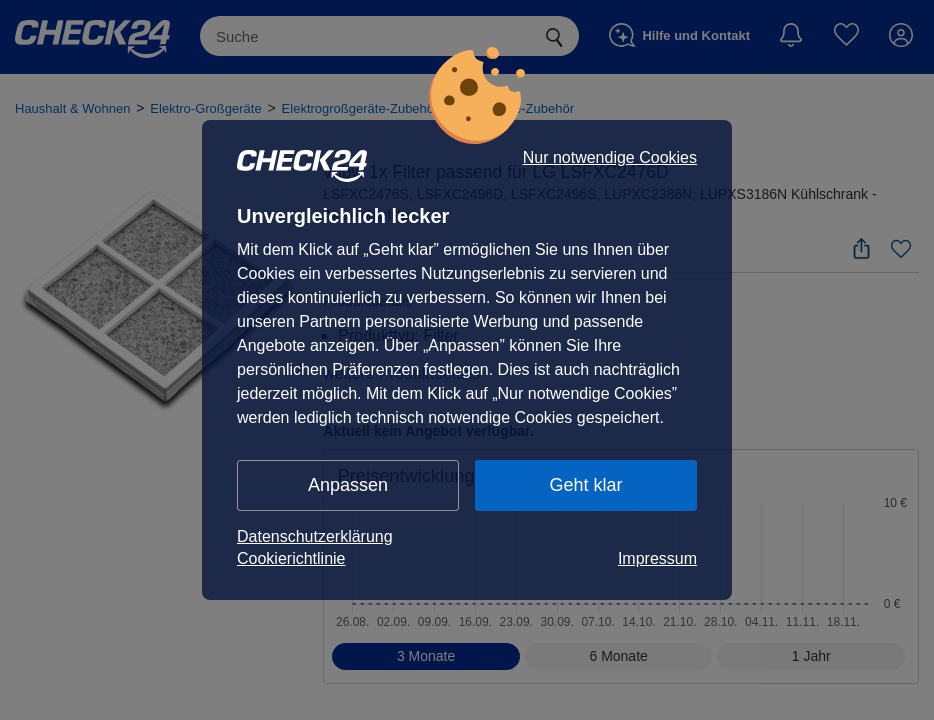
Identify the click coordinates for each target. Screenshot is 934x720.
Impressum (657, 558)
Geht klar (585, 485)
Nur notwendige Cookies (610, 158)
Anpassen (348, 485)
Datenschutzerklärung (315, 536)
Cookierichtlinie (291, 558)
